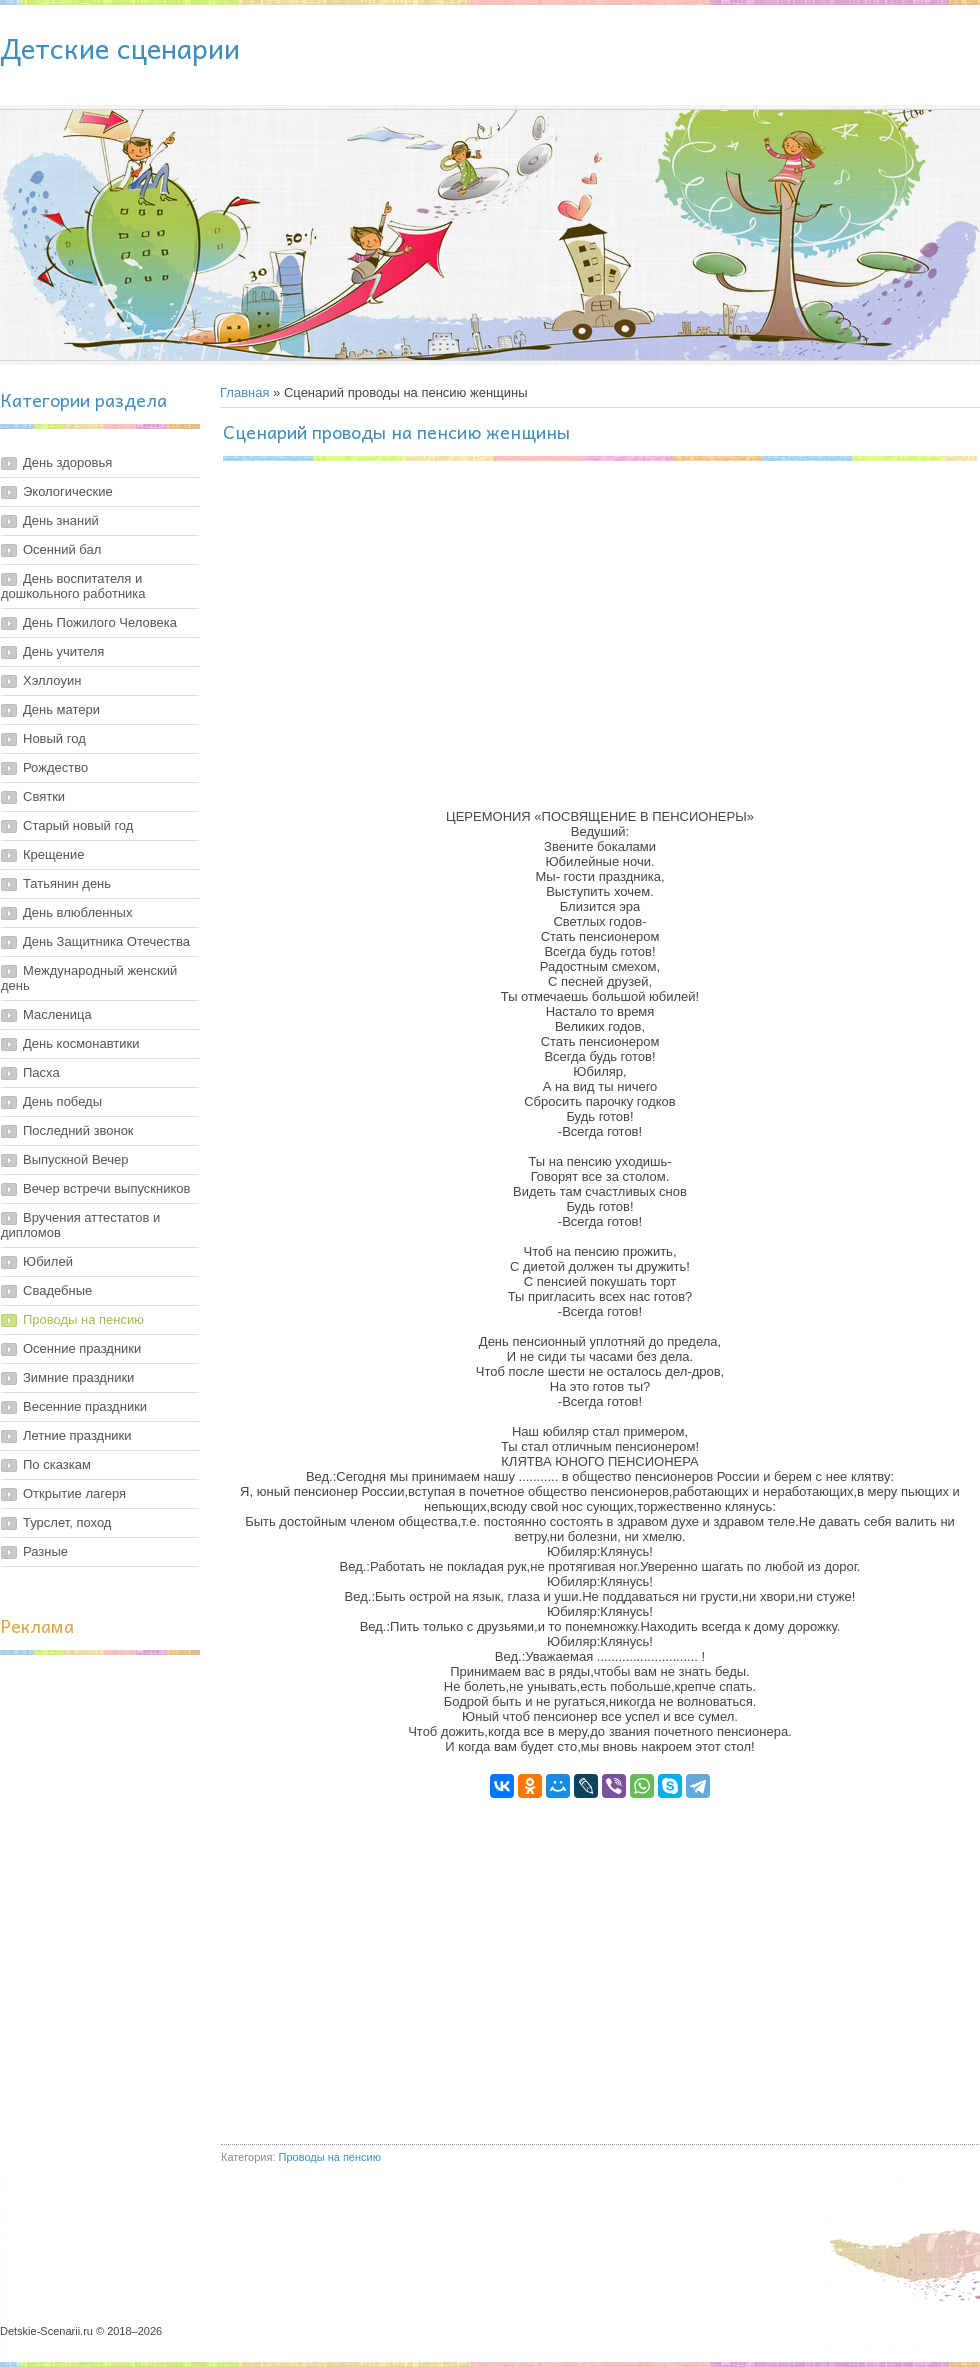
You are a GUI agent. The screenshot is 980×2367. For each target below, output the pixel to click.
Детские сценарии (120, 47)
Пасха (41, 1072)
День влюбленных (77, 912)
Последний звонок (78, 1130)
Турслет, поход (67, 1522)
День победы (62, 1101)
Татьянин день (67, 883)
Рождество (55, 767)
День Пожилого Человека (100, 622)
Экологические (68, 491)
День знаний (61, 520)
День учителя (63, 651)
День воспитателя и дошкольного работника (73, 586)
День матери (61, 709)
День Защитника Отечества (106, 941)
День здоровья (67, 462)
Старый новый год (78, 825)
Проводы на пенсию (83, 1319)
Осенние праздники (82, 1348)
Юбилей (48, 1261)
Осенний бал (62, 549)
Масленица (57, 1014)
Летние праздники (77, 1435)
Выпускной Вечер (76, 1159)
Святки (44, 796)
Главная (244, 392)
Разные (45, 1551)
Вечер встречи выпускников (106, 1188)
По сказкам (57, 1464)
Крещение (53, 854)
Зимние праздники (78, 1377)
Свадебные (57, 1290)
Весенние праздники (85, 1406)
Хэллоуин (52, 680)
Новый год (54, 738)
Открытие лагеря (74, 1493)
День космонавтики (81, 1043)
